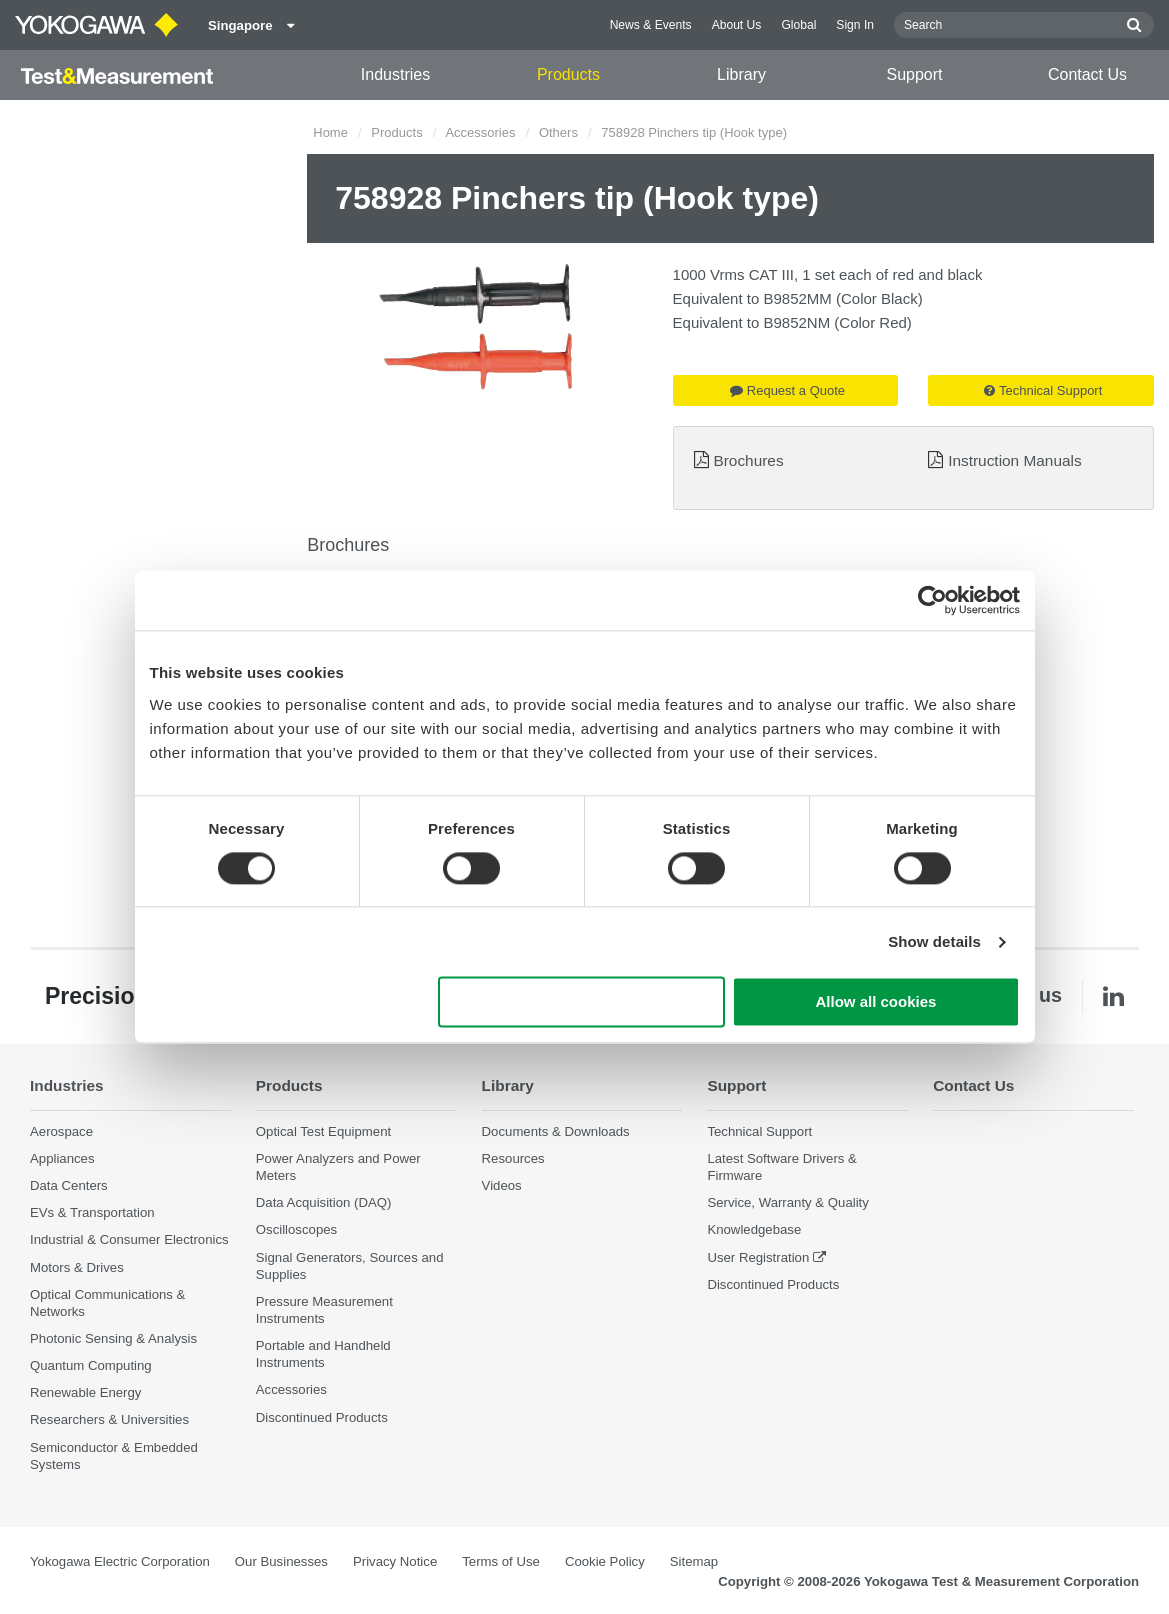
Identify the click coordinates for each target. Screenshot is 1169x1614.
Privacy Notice (395, 1561)
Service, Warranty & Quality (787, 1202)
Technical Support (1043, 390)
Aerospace (61, 1131)
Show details (934, 941)
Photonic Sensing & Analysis (113, 1338)
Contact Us (1087, 74)
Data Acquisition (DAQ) (324, 1202)
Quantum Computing (91, 1365)
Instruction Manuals (1014, 460)
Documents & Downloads (556, 1131)
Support (914, 74)
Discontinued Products (322, 1417)
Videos (502, 1185)
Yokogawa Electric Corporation (120, 1561)
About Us (737, 25)
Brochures (748, 460)
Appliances (62, 1158)
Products (568, 74)
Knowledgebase (754, 1229)
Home (330, 132)
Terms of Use (501, 1561)
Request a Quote (787, 390)
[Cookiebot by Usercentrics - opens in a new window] (932, 600)
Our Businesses (281, 1561)
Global (798, 25)
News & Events (651, 25)
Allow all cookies (876, 1002)
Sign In (855, 25)
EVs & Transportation (92, 1212)
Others (558, 132)
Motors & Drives (77, 1267)
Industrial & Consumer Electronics (129, 1239)
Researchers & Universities (109, 1419)
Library (741, 74)
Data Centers (69, 1185)
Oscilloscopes (296, 1229)
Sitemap (694, 1561)
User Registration (758, 1257)
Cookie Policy (605, 1561)
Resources (513, 1158)
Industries (395, 74)
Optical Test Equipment (323, 1131)
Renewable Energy (85, 1392)
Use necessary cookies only (581, 1002)
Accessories (480, 132)
